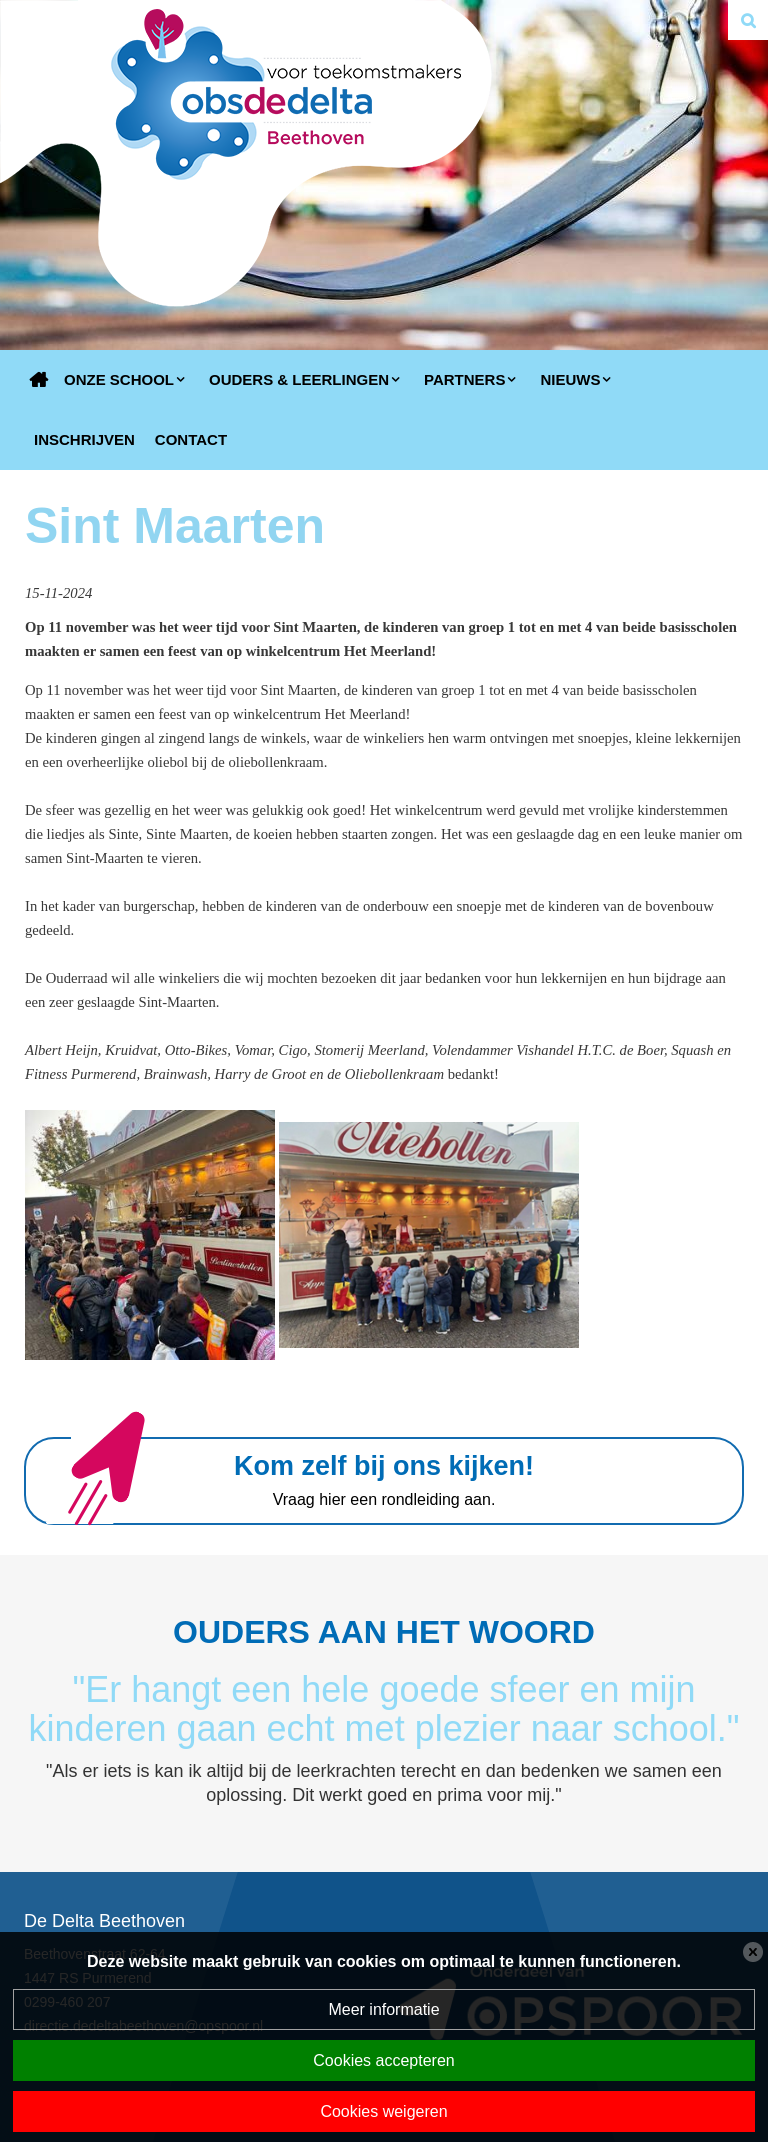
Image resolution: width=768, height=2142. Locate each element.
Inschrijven (84, 439)
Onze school (119, 379)
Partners (464, 379)
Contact (191, 439)
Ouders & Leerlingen (299, 379)
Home (39, 380)
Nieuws (570, 379)
